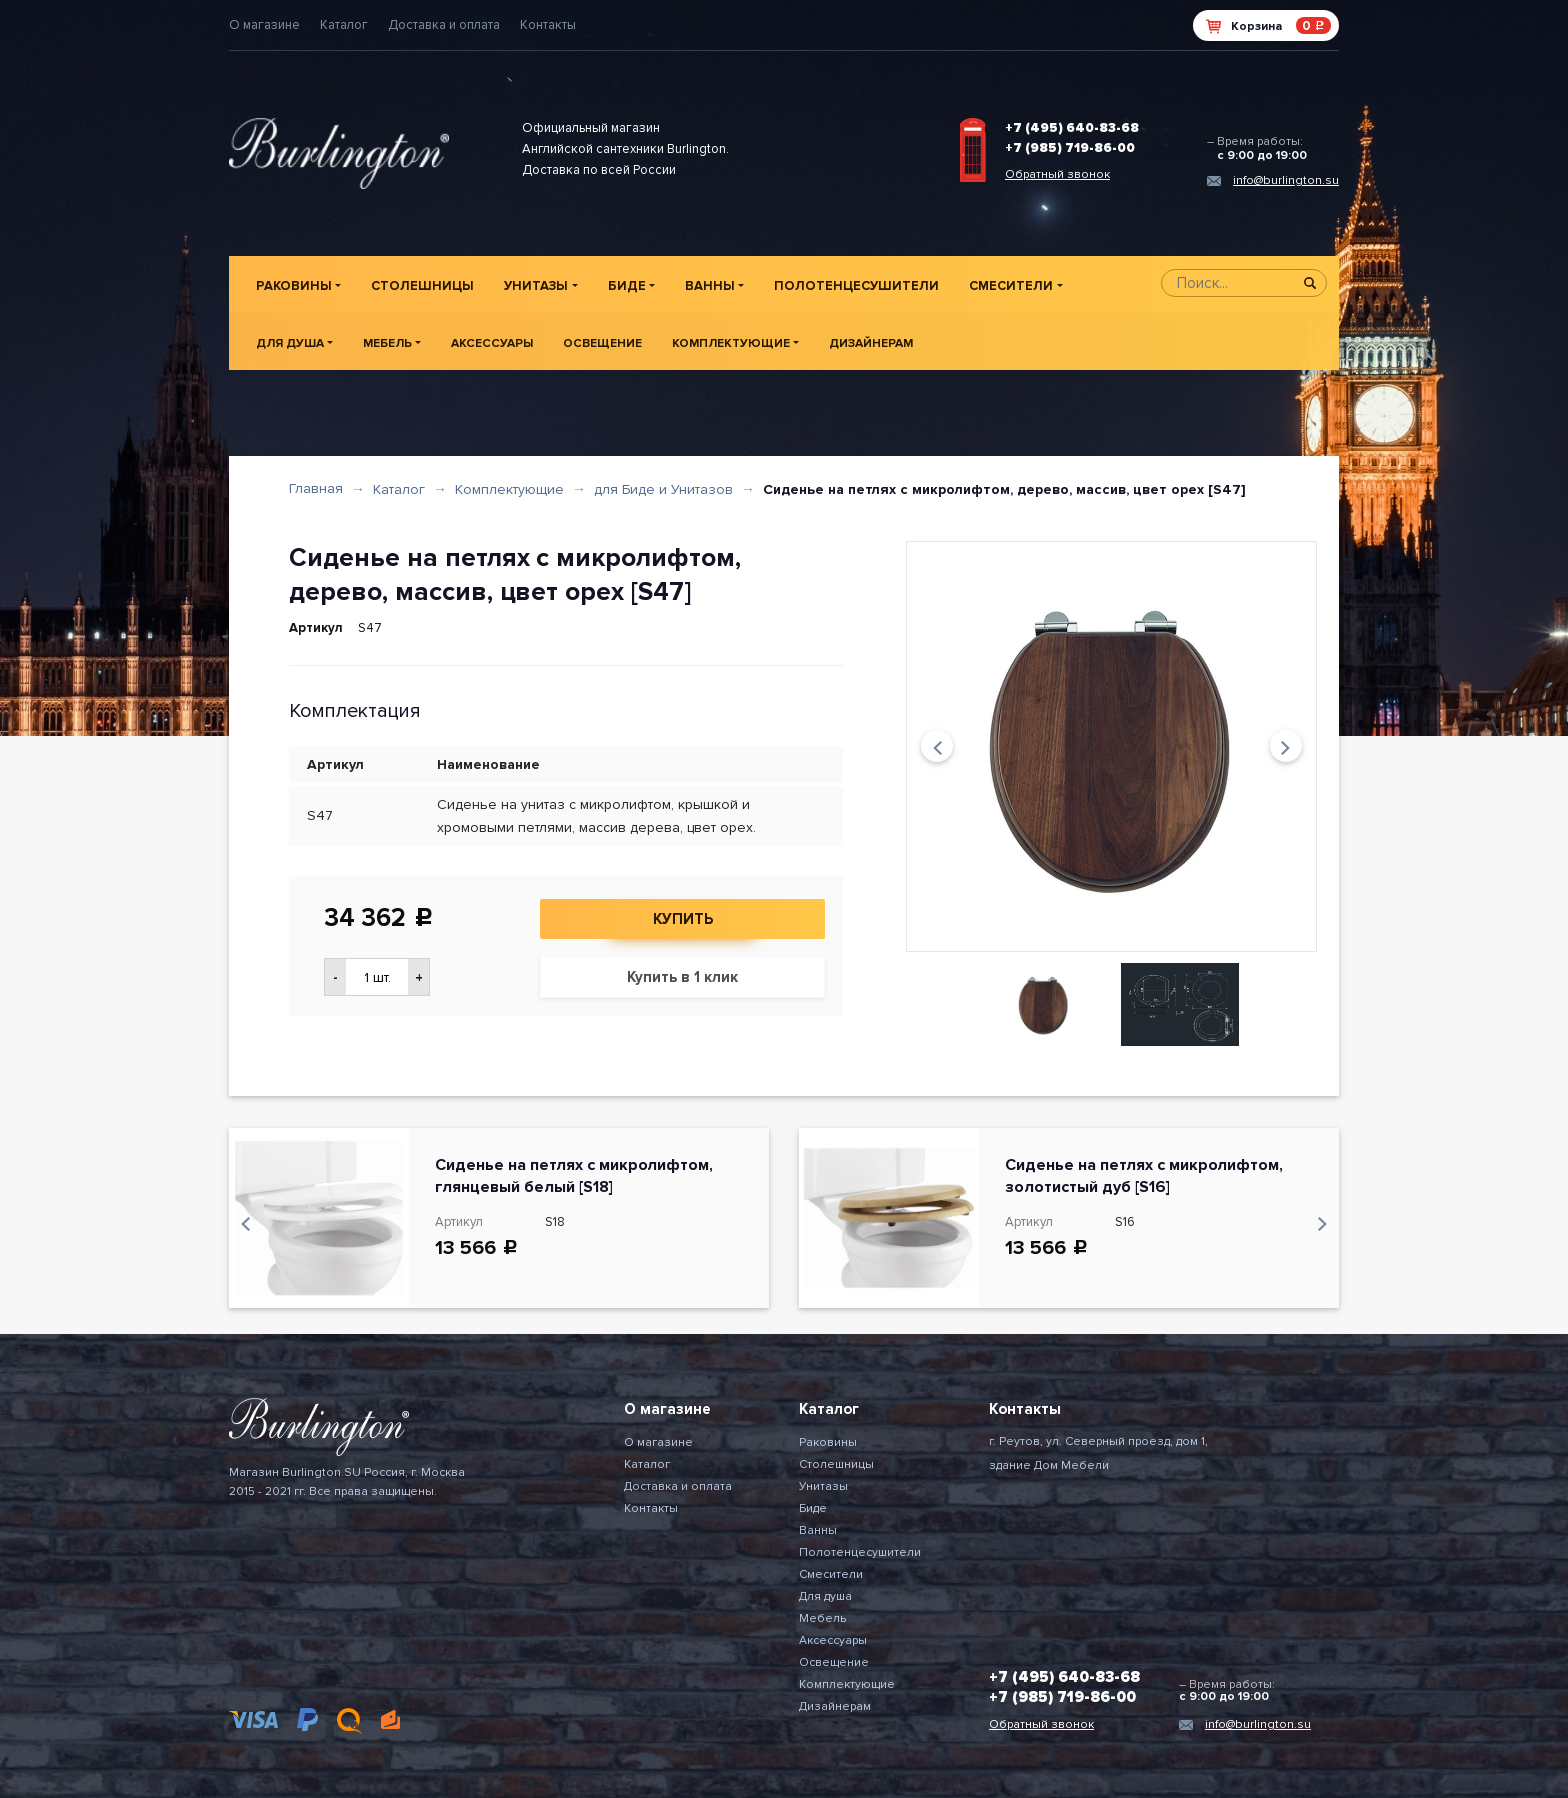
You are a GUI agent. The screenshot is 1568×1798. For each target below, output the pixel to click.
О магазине (264, 25)
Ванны (710, 286)
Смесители (1011, 286)
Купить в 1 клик (682, 977)
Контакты (548, 25)
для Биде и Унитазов (663, 489)
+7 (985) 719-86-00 (1070, 148)
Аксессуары (492, 343)
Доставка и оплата (444, 25)
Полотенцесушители (856, 286)
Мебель (387, 343)
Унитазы (536, 286)
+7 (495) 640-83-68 (1072, 128)
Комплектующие (731, 343)
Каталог (344, 25)
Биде (627, 286)
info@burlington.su (1286, 180)
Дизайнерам (871, 343)
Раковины (294, 286)
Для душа (290, 343)
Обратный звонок (1057, 174)
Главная (316, 488)
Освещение (602, 343)
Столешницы (422, 286)
